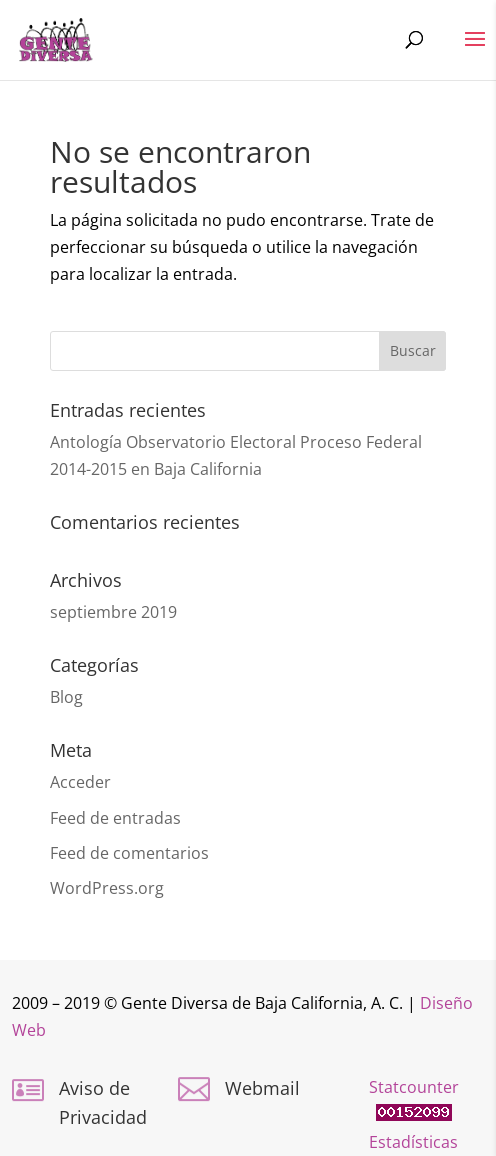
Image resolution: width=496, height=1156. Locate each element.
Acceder (80, 782)
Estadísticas (413, 1142)
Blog (66, 697)
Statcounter (414, 1087)
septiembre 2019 (113, 612)
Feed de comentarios (129, 853)
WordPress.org (107, 888)
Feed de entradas (115, 818)
